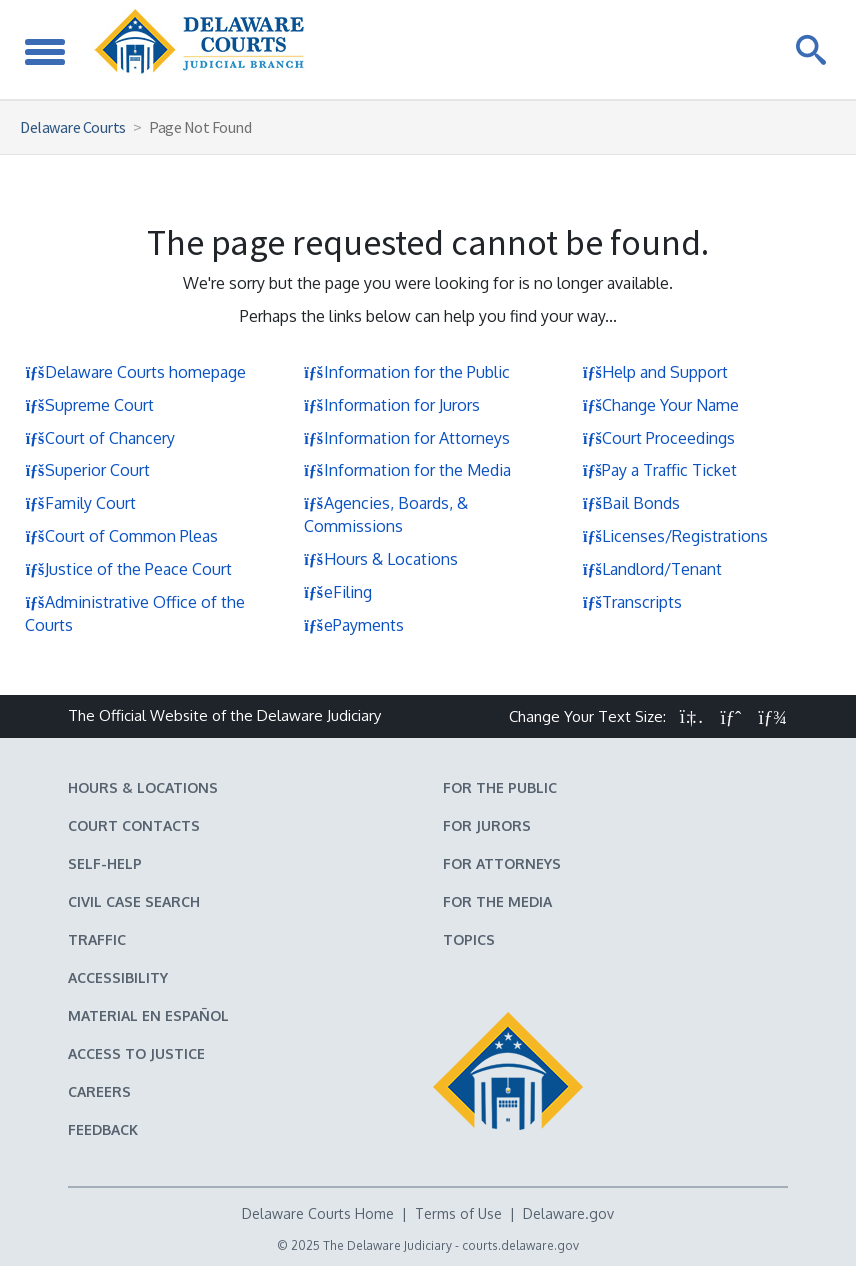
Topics (469, 939)
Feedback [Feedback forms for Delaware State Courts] (103, 1129)
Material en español (148, 1015)
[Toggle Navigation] (45, 49)
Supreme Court (89, 405)
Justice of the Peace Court (128, 569)
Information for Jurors (392, 405)
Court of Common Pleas (121, 536)
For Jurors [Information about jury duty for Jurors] (487, 825)
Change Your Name (660, 405)
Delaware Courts (73, 127)
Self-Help (105, 863)
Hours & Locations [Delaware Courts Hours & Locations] (143, 787)
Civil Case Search (134, 901)
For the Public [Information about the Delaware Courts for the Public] (500, 787)
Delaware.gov (568, 1213)
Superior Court (87, 470)
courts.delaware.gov (520, 1245)
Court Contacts (134, 825)
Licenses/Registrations (675, 536)
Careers (99, 1091)
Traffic (97, 939)
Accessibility (118, 977)
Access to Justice (136, 1053)
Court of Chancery (100, 438)
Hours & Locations (381, 559)
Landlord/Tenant (652, 569)
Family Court (80, 503)
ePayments (354, 625)
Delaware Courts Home (318, 1213)
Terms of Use (458, 1213)
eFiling (338, 592)
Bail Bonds (631, 503)
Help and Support (655, 372)
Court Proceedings (658, 438)
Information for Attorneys (407, 438)
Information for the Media (407, 470)
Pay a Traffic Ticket (659, 470)
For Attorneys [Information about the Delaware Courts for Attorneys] (502, 863)
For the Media (497, 901)
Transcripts (632, 602)
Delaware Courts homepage (135, 372)
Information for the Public (407, 372)
